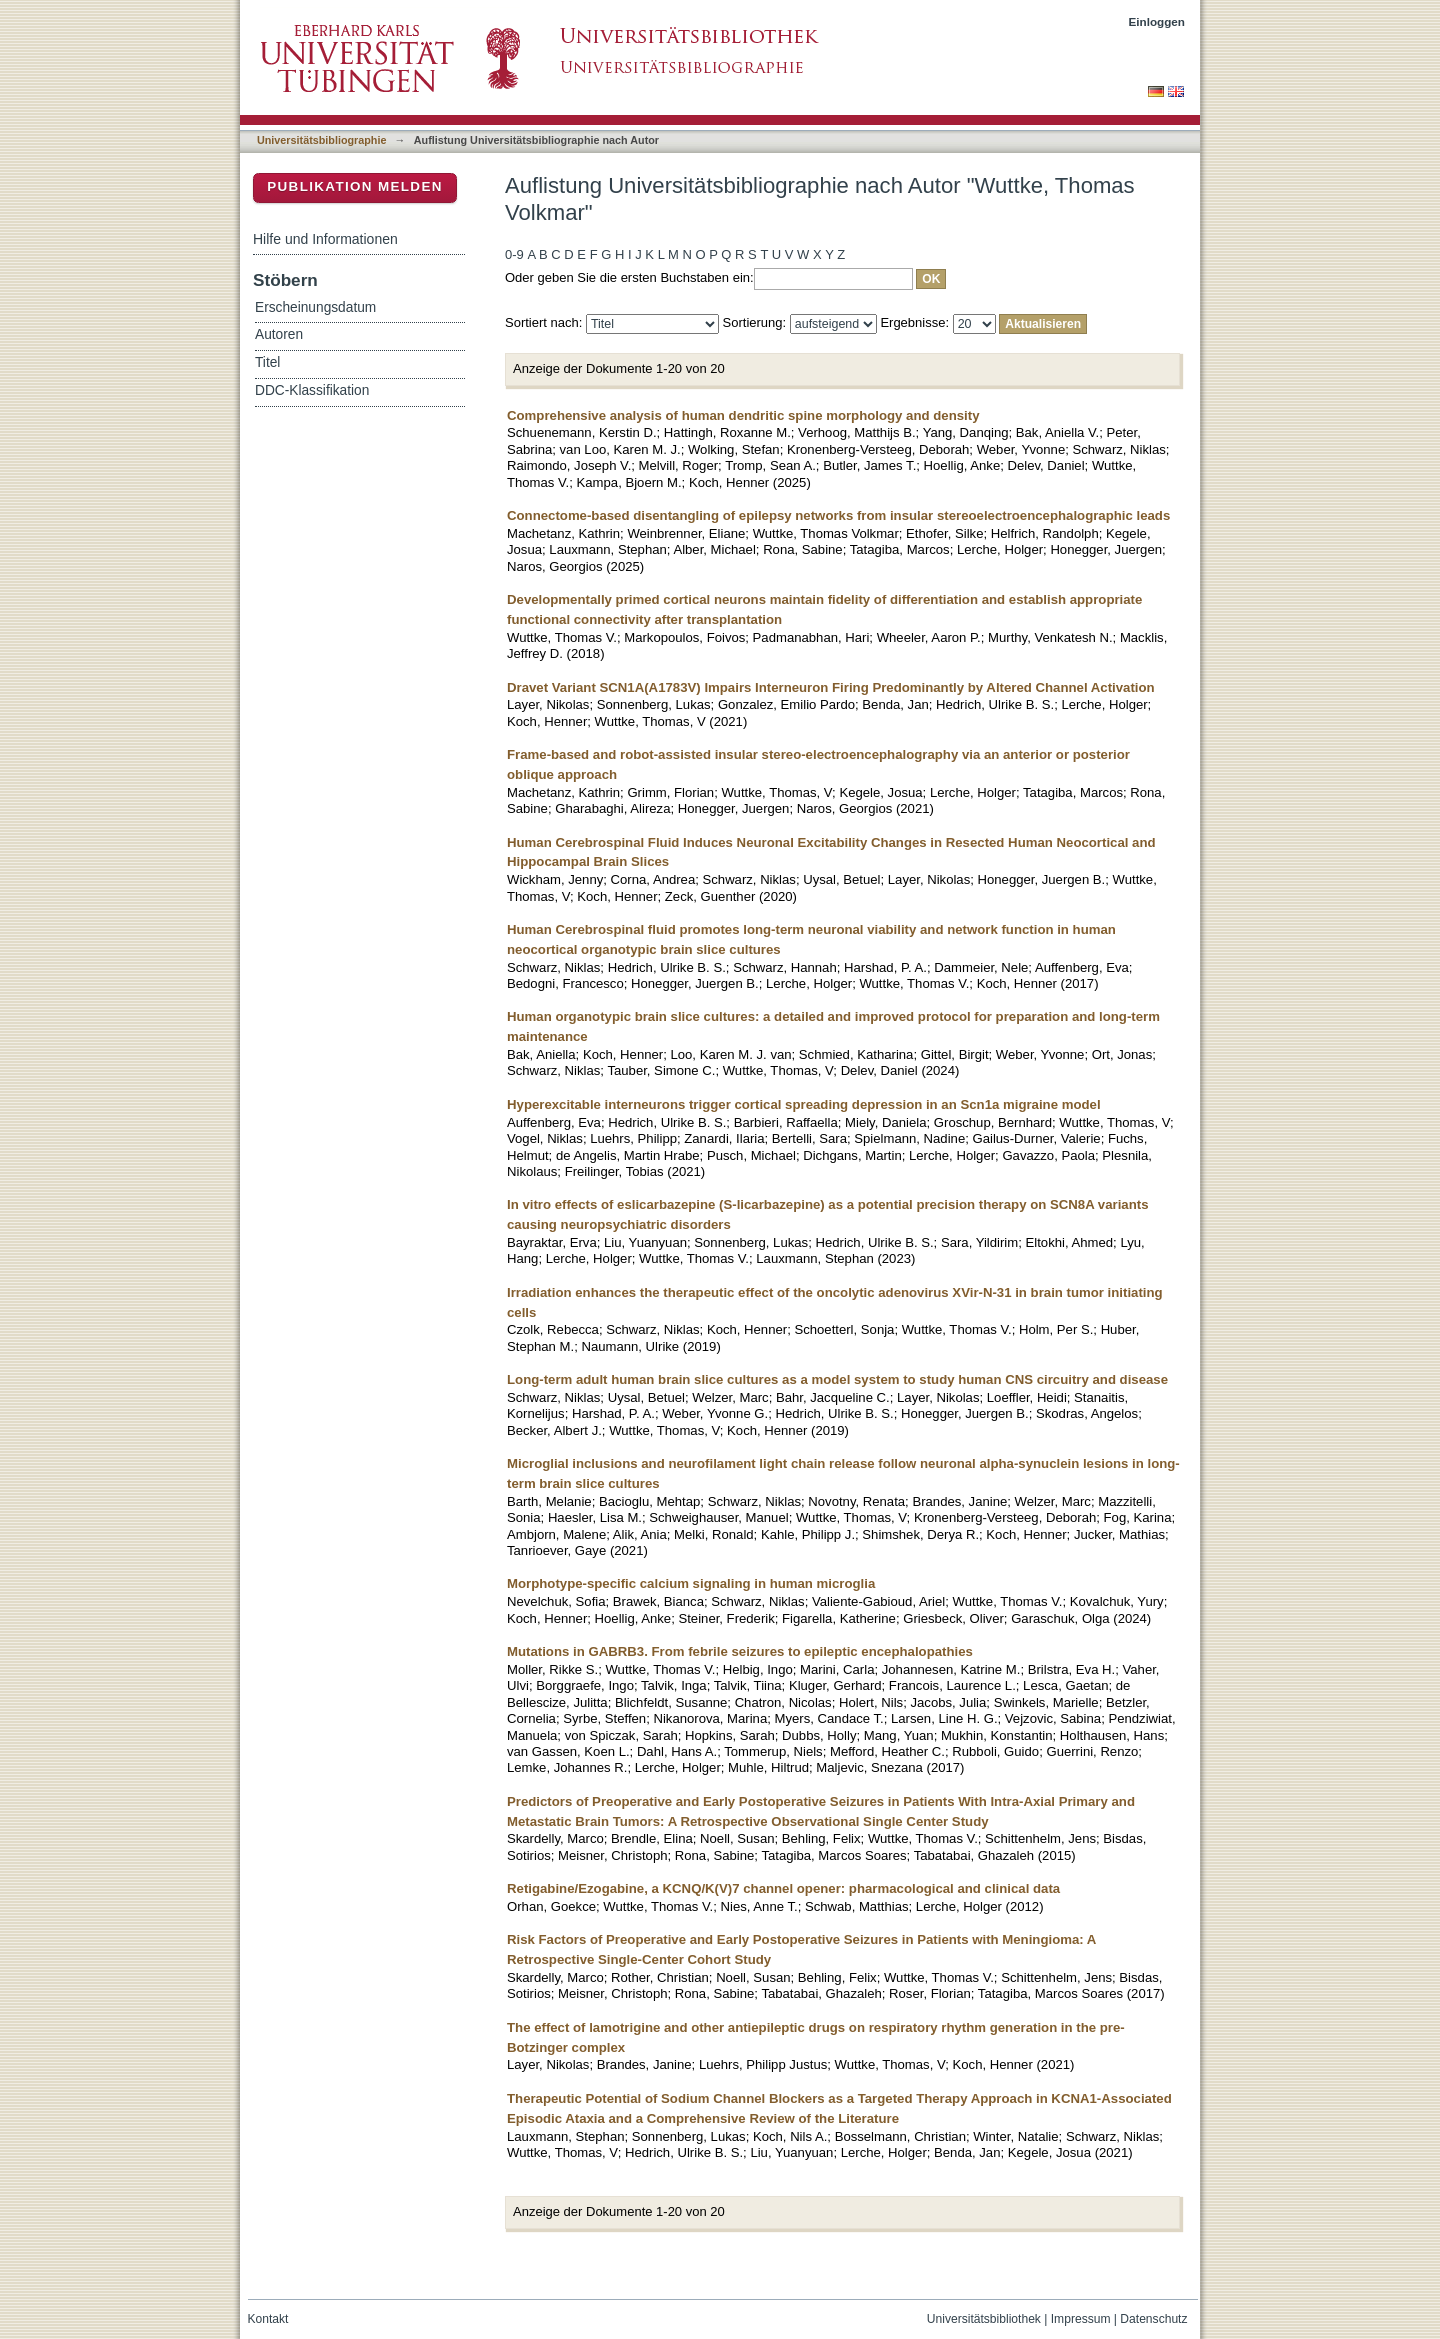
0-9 (514, 254)
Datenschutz (1153, 2319)
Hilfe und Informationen (325, 239)
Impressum (1081, 2319)
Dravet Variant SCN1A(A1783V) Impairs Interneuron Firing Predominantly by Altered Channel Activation (831, 687)
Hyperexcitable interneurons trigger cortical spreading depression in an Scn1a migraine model (804, 1104)
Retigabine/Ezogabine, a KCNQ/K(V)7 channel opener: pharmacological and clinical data (783, 1888)
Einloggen (1157, 21)
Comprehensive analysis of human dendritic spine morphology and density (743, 415)
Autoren (279, 334)
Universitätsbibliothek (984, 2319)
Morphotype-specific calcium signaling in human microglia (691, 1583)
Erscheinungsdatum (315, 307)
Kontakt (268, 2319)
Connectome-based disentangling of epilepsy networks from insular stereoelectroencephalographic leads (838, 515)
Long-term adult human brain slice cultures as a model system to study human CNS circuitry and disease (837, 1379)
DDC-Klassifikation (312, 390)
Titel (267, 362)
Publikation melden (355, 186)
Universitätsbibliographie (321, 140)
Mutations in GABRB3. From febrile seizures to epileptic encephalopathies (740, 1651)
